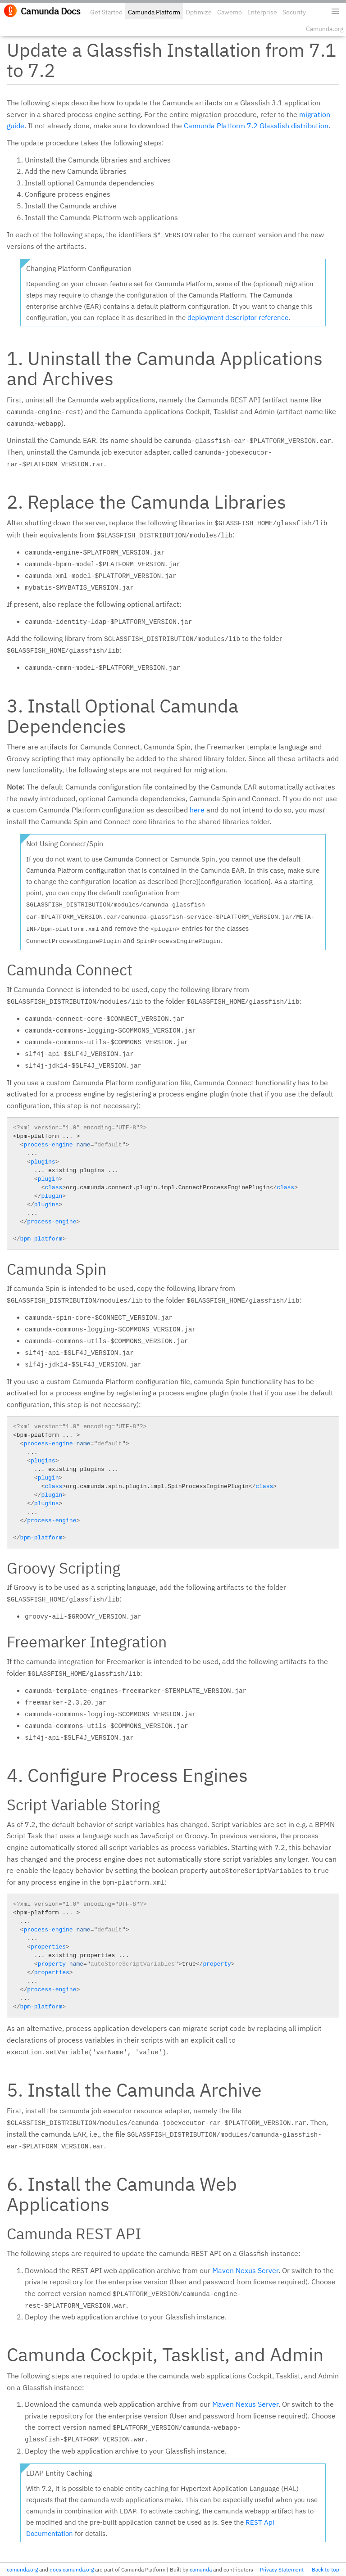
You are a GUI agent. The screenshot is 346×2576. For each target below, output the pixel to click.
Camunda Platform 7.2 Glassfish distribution (256, 125)
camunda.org (22, 2569)
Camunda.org (324, 29)
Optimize (199, 12)
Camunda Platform (154, 12)
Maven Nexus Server (245, 2270)
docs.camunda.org (72, 2569)
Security (294, 12)
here (197, 809)
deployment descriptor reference (237, 317)
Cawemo (229, 12)
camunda (201, 2569)
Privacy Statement (282, 2569)
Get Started (106, 12)
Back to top (325, 2569)
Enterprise (262, 12)
